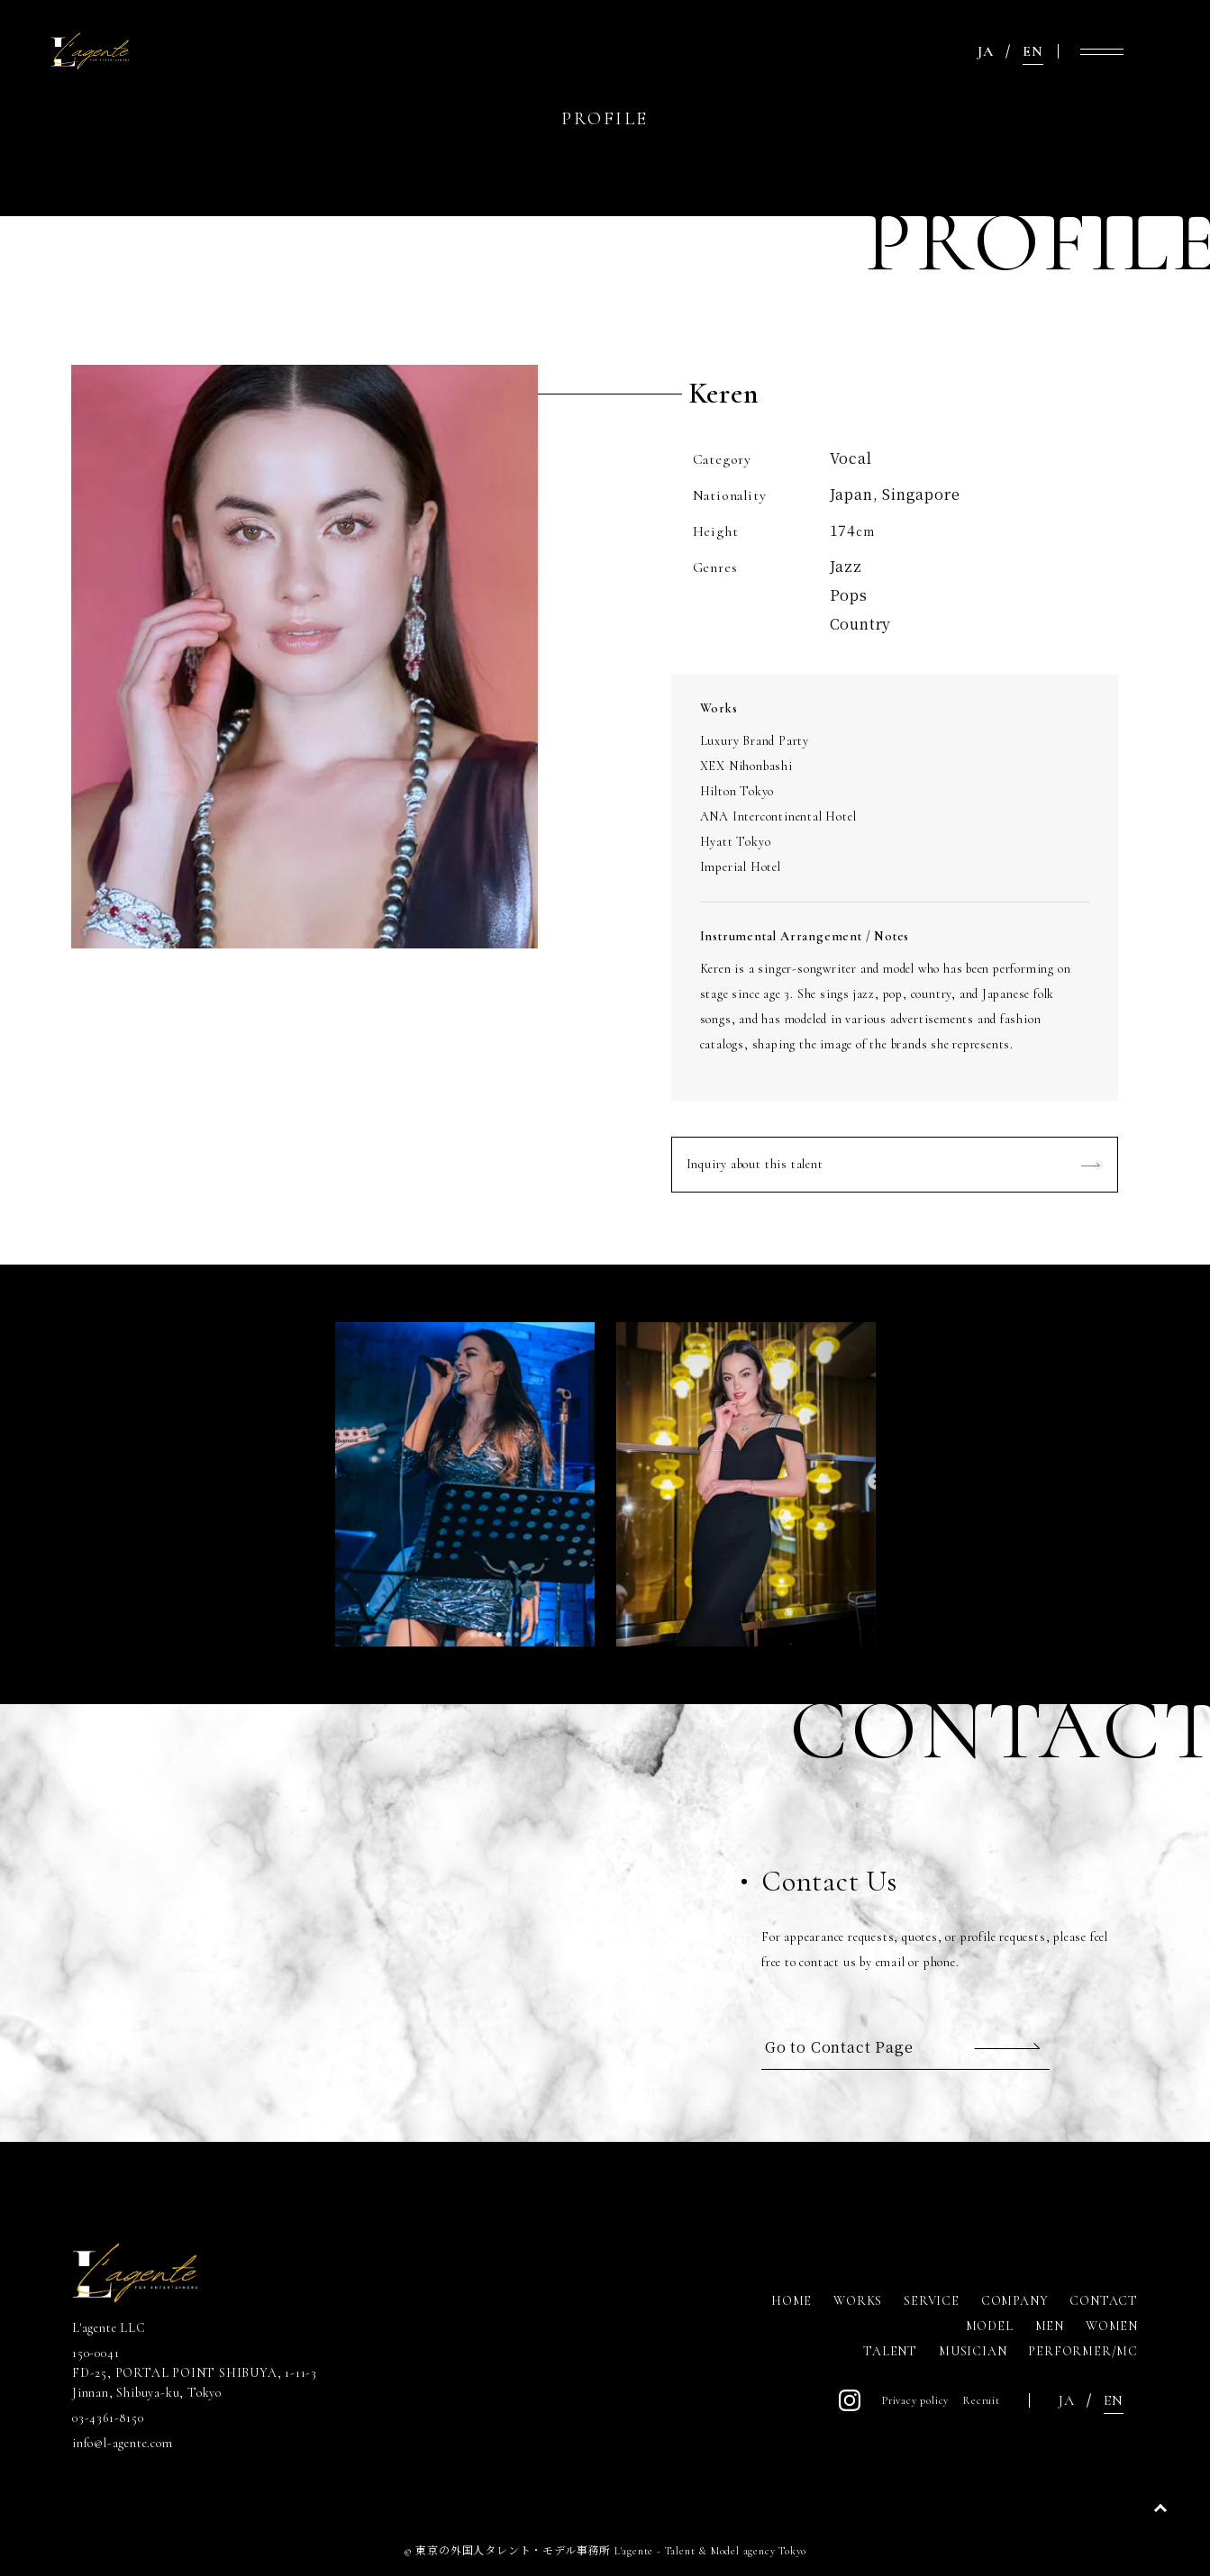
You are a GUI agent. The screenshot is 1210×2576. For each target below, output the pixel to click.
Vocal (851, 458)
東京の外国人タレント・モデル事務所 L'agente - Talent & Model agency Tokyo (610, 2550)
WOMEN (1112, 2326)
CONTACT (1103, 2300)
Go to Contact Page (839, 2046)
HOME (791, 2300)
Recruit (981, 2400)
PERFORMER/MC (1083, 2351)
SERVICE (932, 2300)
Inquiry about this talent (755, 1164)
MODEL (990, 2326)
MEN (1049, 2326)
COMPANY (1015, 2300)
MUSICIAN (972, 2351)
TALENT (890, 2351)
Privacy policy (915, 2400)
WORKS (857, 2300)
